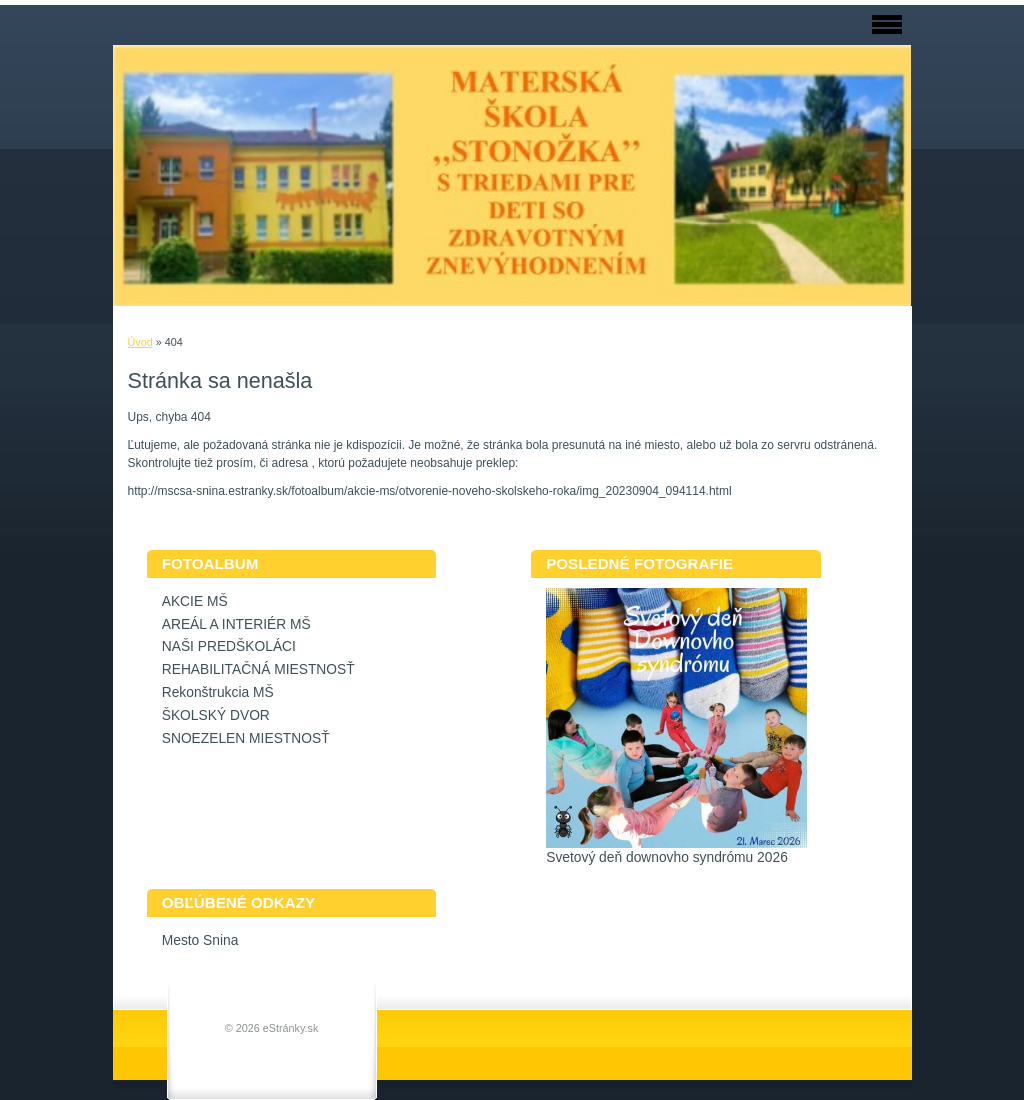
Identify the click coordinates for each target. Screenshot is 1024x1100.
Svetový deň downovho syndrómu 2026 (667, 857)
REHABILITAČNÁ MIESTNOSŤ (258, 669)
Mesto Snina (200, 940)
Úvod (140, 342)
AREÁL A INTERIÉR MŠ (236, 624)
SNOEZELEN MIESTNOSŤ (246, 738)
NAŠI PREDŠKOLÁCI (229, 646)
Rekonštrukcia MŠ (218, 692)
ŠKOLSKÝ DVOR (216, 715)
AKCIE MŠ (195, 601)
